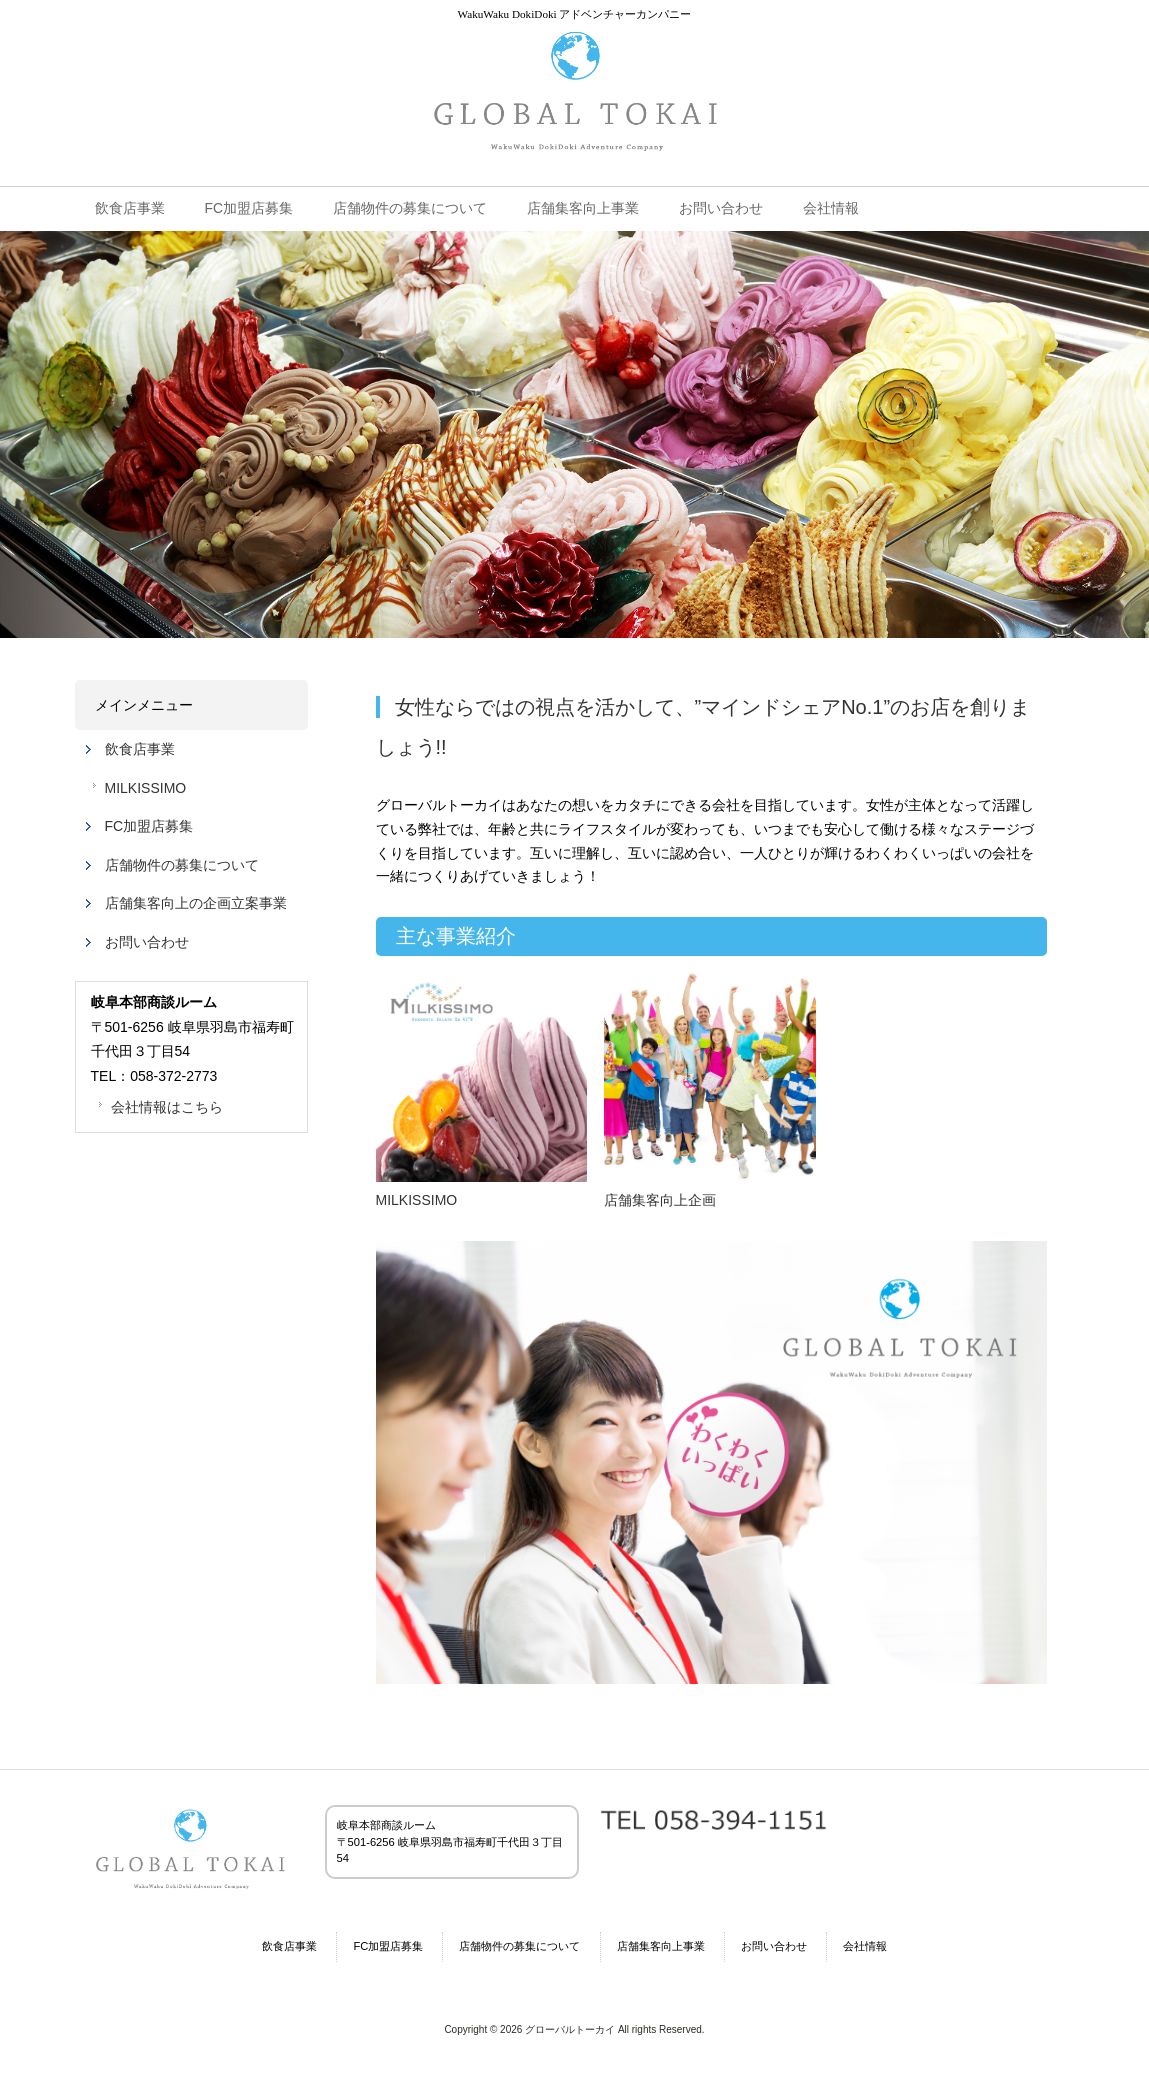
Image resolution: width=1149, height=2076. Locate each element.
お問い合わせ (147, 942)
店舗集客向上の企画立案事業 (196, 903)
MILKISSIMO (146, 788)
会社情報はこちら (167, 1107)
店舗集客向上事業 (661, 1946)
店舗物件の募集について (182, 865)
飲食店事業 (140, 749)
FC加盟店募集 (149, 826)
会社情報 (865, 1946)
